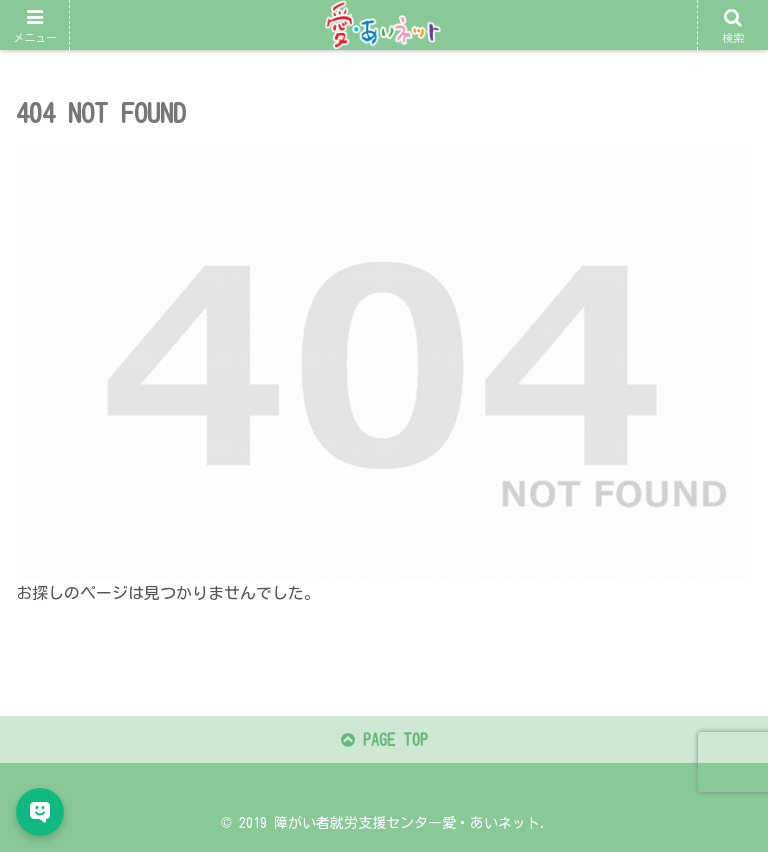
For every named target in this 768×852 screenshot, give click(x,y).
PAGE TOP (384, 740)
